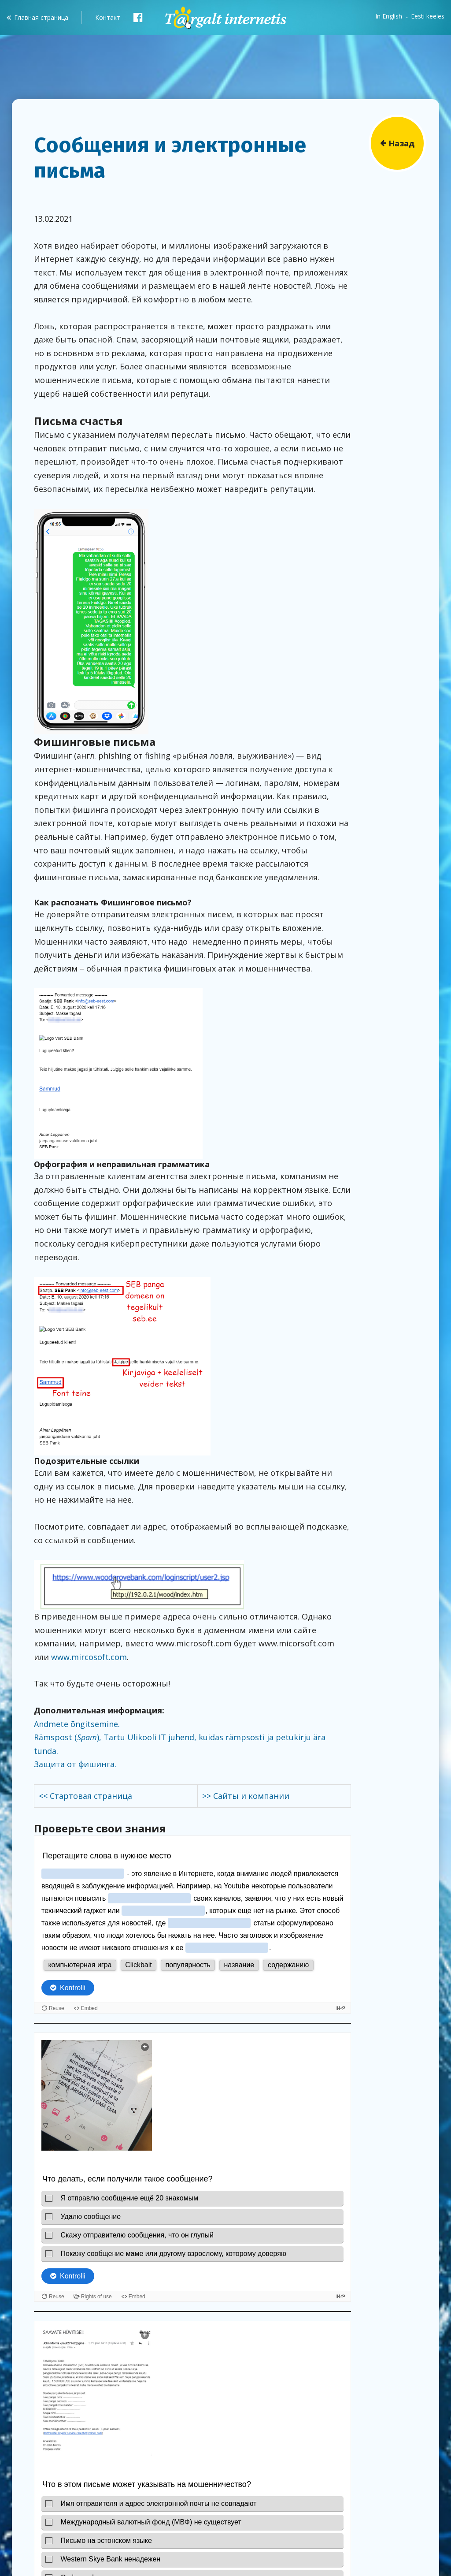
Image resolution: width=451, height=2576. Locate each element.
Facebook (138, 16)
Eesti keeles (427, 16)
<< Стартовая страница (85, 1796)
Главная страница (41, 17)
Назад (401, 143)
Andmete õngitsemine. (77, 1724)
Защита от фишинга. (75, 1764)
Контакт (107, 17)
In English (388, 16)
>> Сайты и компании (245, 1796)
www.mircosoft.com (89, 1657)
